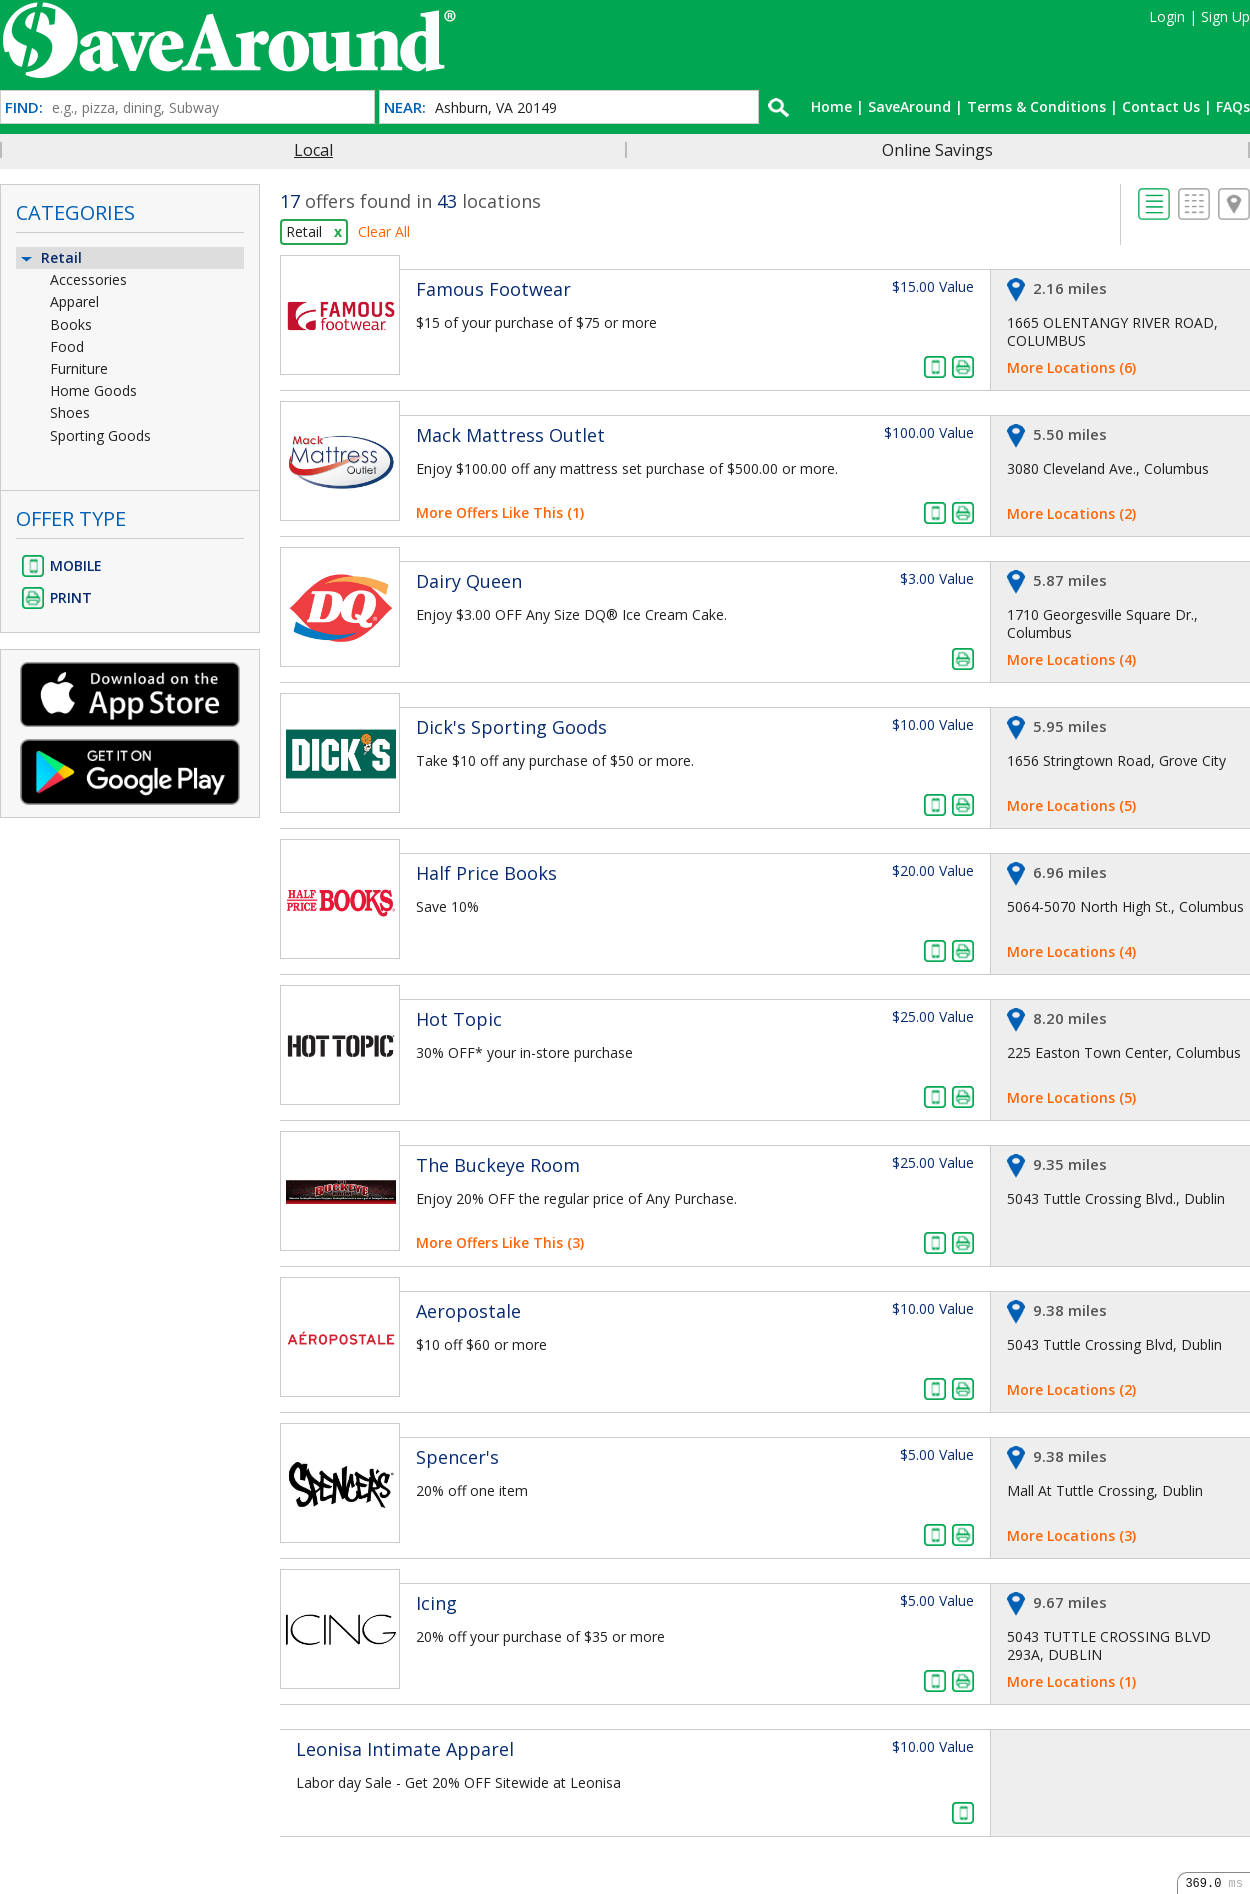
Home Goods (93, 390)
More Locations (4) (1071, 659)
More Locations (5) (1071, 805)
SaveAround (909, 106)
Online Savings (937, 150)
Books (71, 324)
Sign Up (1225, 16)
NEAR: (405, 107)
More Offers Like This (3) (500, 1242)
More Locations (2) (1071, 513)
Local (313, 150)
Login (1167, 16)
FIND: (24, 107)
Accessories (88, 279)
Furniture (79, 368)
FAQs (1233, 106)
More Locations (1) (1071, 1681)
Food (67, 346)
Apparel (74, 301)
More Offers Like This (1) (500, 512)
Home (831, 106)
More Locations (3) (1071, 1535)
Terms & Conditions (1036, 106)
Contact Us (1161, 106)
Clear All (384, 231)
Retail (50, 257)
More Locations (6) (1071, 367)
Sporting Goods (100, 435)
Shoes (70, 412)
